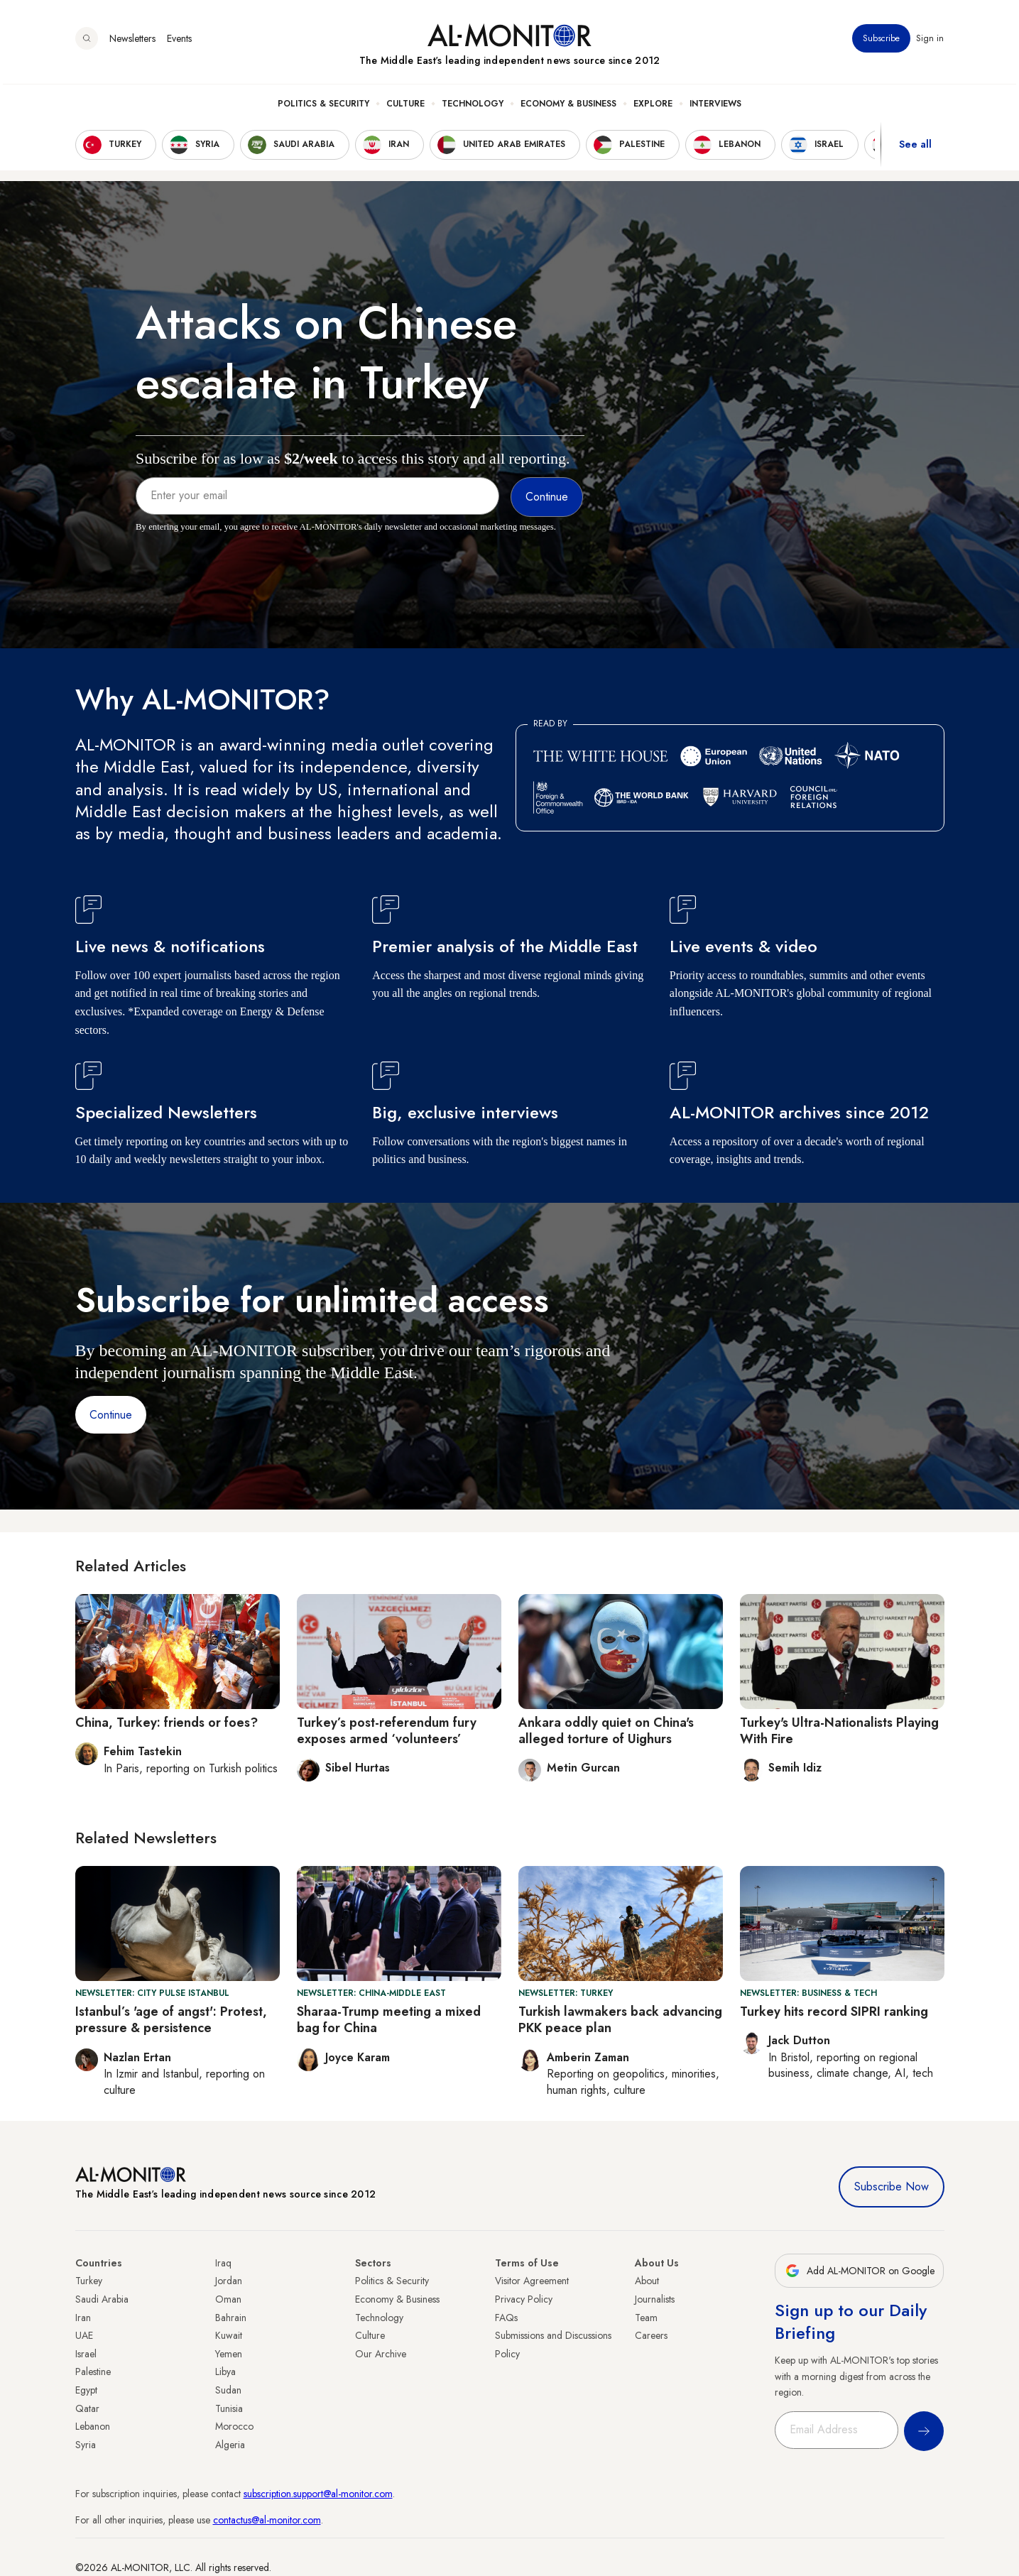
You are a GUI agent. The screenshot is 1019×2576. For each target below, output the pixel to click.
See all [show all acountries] (915, 148)
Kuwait (228, 2335)
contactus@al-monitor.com (267, 2520)
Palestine (93, 2371)
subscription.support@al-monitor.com (318, 2494)
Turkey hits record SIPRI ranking (834, 2011)
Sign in (930, 42)
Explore (652, 107)
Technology (472, 107)
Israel (86, 2354)
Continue (110, 1415)
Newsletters (132, 42)
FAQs (506, 2317)
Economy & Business (568, 107)
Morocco (234, 2426)
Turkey (88, 2281)
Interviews (715, 107)
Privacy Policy (523, 2299)
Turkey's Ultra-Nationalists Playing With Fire (839, 1730)
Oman (228, 2299)
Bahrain (230, 2317)
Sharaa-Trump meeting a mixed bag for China (389, 2019)
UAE (84, 2335)
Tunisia (229, 2408)
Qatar (87, 2408)
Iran (83, 2317)
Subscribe (881, 42)
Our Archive (380, 2354)
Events (179, 42)
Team (646, 2317)
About (647, 2281)
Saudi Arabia (102, 2299)
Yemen (228, 2354)
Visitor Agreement (532, 2281)
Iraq (223, 2263)
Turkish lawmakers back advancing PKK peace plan (620, 2019)
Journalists (655, 2299)
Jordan (228, 2281)
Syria (85, 2445)
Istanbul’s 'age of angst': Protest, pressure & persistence (171, 2019)
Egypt (86, 2390)
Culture (405, 107)
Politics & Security (323, 107)
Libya (225, 2371)
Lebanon (92, 2426)
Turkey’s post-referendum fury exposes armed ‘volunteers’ (386, 1730)
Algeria (230, 2445)
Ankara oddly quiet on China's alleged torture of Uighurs (606, 1730)
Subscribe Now (891, 2186)
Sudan (228, 2390)
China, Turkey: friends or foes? (166, 1722)
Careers (651, 2335)
